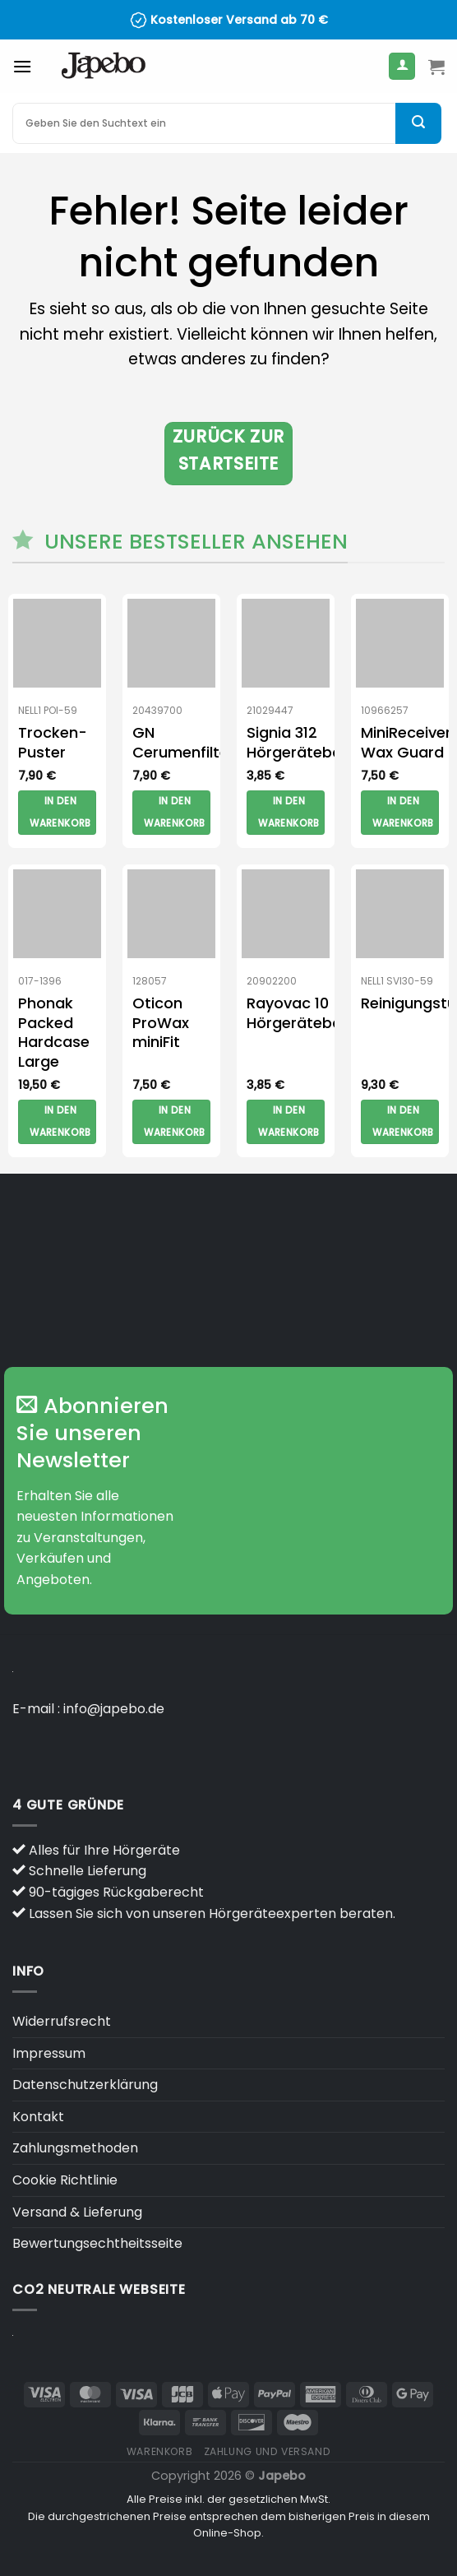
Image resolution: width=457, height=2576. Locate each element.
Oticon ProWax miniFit (160, 1022)
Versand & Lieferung (77, 2212)
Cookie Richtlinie (65, 2180)
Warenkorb (160, 2451)
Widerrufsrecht (61, 2021)
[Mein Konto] (402, 66)
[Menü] (22, 66)
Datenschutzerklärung (85, 2084)
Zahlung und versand (267, 2451)
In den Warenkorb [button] (60, 813)
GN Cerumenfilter (183, 742)
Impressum (48, 2053)
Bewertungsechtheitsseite (97, 2243)
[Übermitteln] (418, 123)
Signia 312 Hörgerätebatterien (319, 742)
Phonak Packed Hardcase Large (54, 1032)
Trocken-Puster (52, 742)
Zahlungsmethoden (75, 2147)
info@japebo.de (113, 1708)
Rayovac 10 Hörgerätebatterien (319, 1013)
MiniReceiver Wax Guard (406, 742)
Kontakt (38, 2116)
